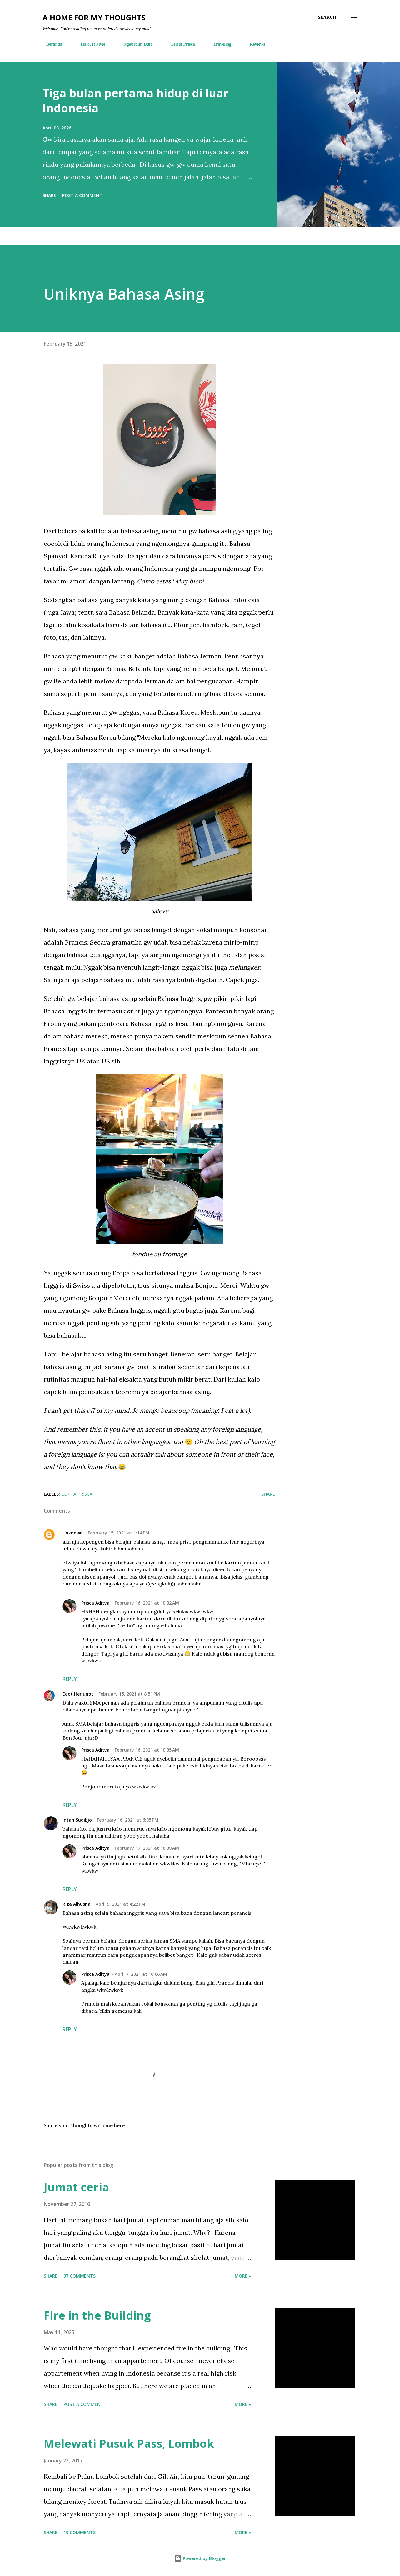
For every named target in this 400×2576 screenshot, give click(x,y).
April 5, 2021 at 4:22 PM (120, 1904)
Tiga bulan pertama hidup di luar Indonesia (135, 100)
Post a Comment (82, 195)
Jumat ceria (76, 2187)
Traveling (219, 44)
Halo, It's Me (89, 44)
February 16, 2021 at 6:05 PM (127, 1820)
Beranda (50, 44)
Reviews (253, 44)
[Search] (327, 17)
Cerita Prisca (179, 44)
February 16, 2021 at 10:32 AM (147, 1603)
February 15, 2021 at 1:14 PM (118, 1533)
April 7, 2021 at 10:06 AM (141, 1974)
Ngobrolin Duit (134, 44)
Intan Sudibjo (77, 1820)
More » (243, 2276)
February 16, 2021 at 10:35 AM (147, 1750)
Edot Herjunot (77, 1694)
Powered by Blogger (200, 2558)
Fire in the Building (97, 2315)
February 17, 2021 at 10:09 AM (147, 1848)
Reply (69, 1679)
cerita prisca (76, 1494)
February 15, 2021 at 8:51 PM (129, 1694)
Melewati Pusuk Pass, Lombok (129, 2443)
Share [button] (49, 195)
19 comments (79, 2532)
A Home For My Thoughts (94, 17)
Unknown (72, 1533)
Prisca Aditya (95, 1603)
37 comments (79, 2276)
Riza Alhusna (76, 1904)
